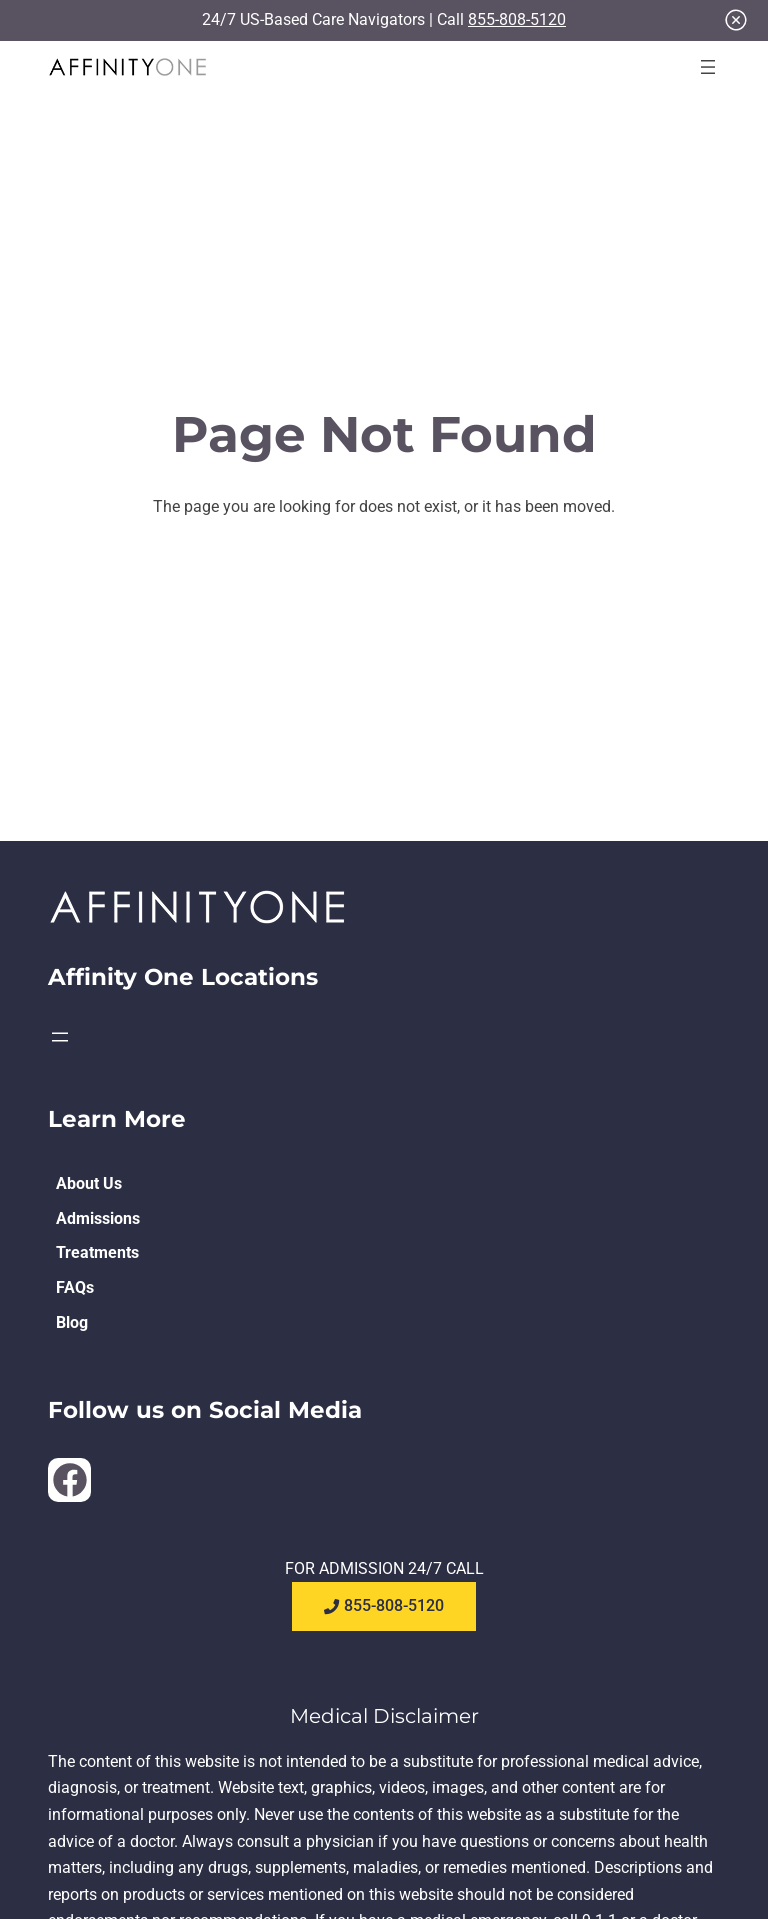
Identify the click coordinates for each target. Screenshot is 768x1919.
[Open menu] (708, 67)
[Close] (736, 20)
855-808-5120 (517, 19)
